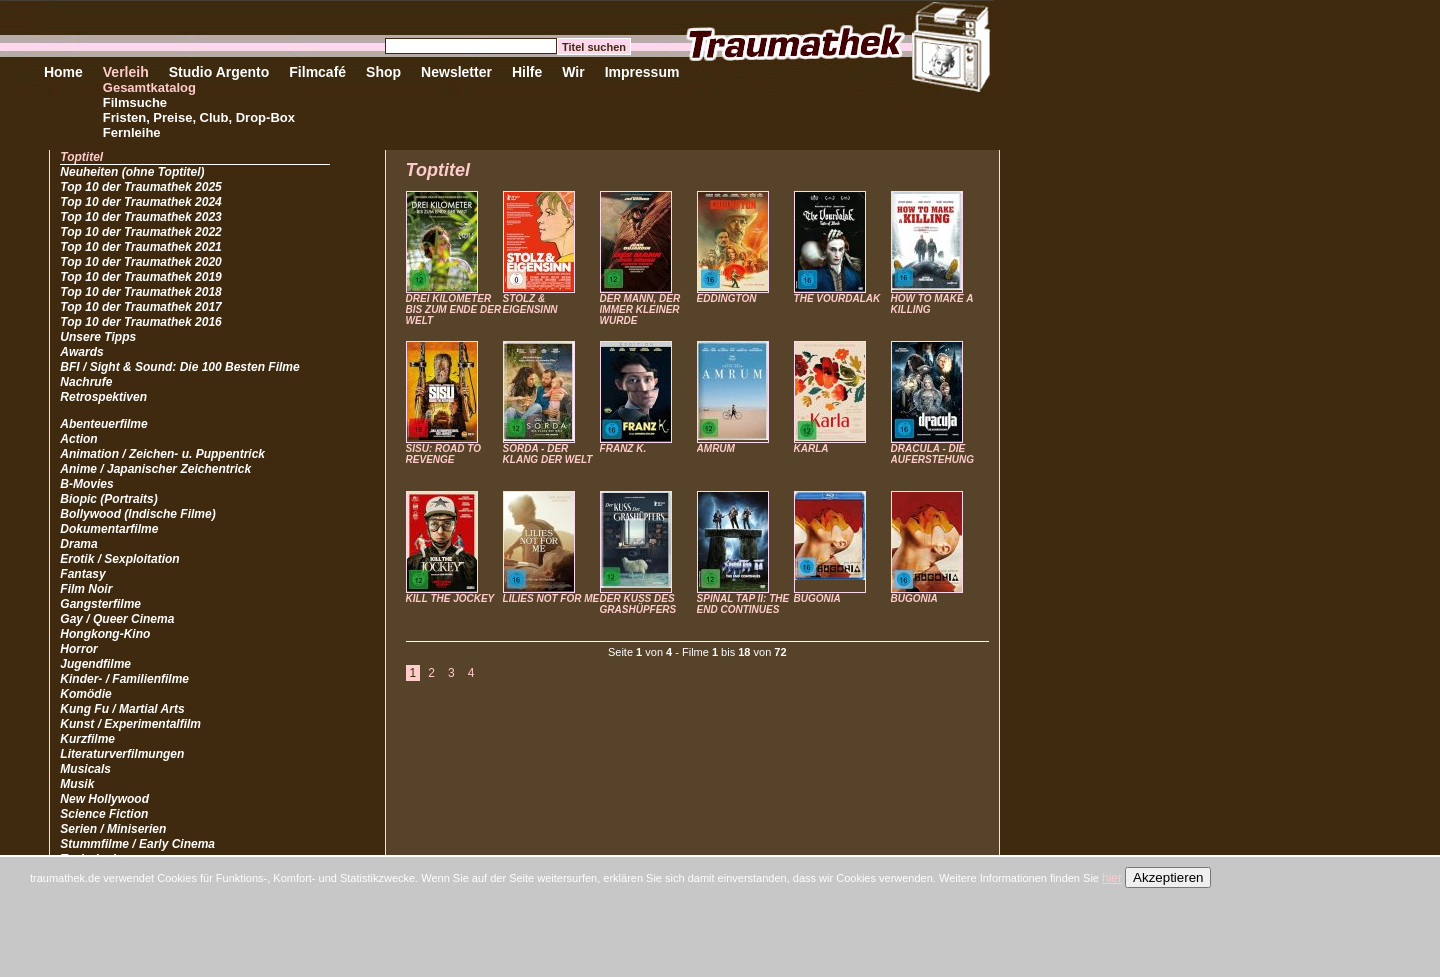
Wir (573, 72)
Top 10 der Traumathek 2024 (140, 202)
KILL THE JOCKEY (450, 598)
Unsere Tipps (98, 337)
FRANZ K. (623, 448)
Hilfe (527, 72)
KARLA (811, 448)
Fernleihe (132, 132)
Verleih (126, 72)
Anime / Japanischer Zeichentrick (155, 469)
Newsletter (456, 72)
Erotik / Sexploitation (119, 559)
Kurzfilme (87, 739)
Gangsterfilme (100, 604)
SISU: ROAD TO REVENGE (443, 454)
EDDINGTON (727, 298)
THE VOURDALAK (837, 298)
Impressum (642, 72)
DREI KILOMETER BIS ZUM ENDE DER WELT (454, 309)
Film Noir (86, 589)
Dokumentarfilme (109, 529)
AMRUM (716, 448)
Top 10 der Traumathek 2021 (140, 247)
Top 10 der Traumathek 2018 (140, 292)
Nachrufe (86, 382)
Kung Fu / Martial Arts (122, 709)
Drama (78, 544)
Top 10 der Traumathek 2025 (140, 187)
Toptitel (81, 157)
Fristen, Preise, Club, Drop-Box (199, 117)
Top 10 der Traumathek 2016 (140, 322)
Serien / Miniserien (113, 829)
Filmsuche (135, 102)
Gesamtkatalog (149, 87)
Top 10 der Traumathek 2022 (140, 232)
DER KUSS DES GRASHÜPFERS (638, 604)
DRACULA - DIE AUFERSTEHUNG (932, 454)
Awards (81, 352)
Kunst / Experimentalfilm (130, 724)
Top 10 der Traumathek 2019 (140, 277)
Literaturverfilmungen (122, 754)
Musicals (85, 769)
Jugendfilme (95, 664)
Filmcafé (317, 72)
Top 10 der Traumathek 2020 (140, 262)
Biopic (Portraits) (108, 499)
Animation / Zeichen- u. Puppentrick (162, 454)
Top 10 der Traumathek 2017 (140, 307)
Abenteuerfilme (103, 424)
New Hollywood (104, 799)
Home (63, 72)
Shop (383, 72)
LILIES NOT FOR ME (551, 598)
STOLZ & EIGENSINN (530, 304)
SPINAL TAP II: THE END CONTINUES (743, 604)
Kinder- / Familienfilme (124, 679)
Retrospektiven (103, 397)
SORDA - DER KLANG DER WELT (548, 454)
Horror (78, 649)
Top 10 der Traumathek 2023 (140, 217)
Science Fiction (104, 814)
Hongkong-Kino (105, 634)
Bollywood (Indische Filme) (137, 514)
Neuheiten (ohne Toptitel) (132, 172)
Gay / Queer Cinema (117, 619)
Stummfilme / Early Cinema (137, 844)
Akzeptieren (1168, 877)
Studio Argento (219, 72)
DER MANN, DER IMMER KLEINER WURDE (640, 309)
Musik (77, 784)
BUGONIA (817, 598)
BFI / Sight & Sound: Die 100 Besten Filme (179, 367)
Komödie (85, 694)
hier (1112, 878)
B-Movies (86, 484)
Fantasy (82, 574)
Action (78, 439)
